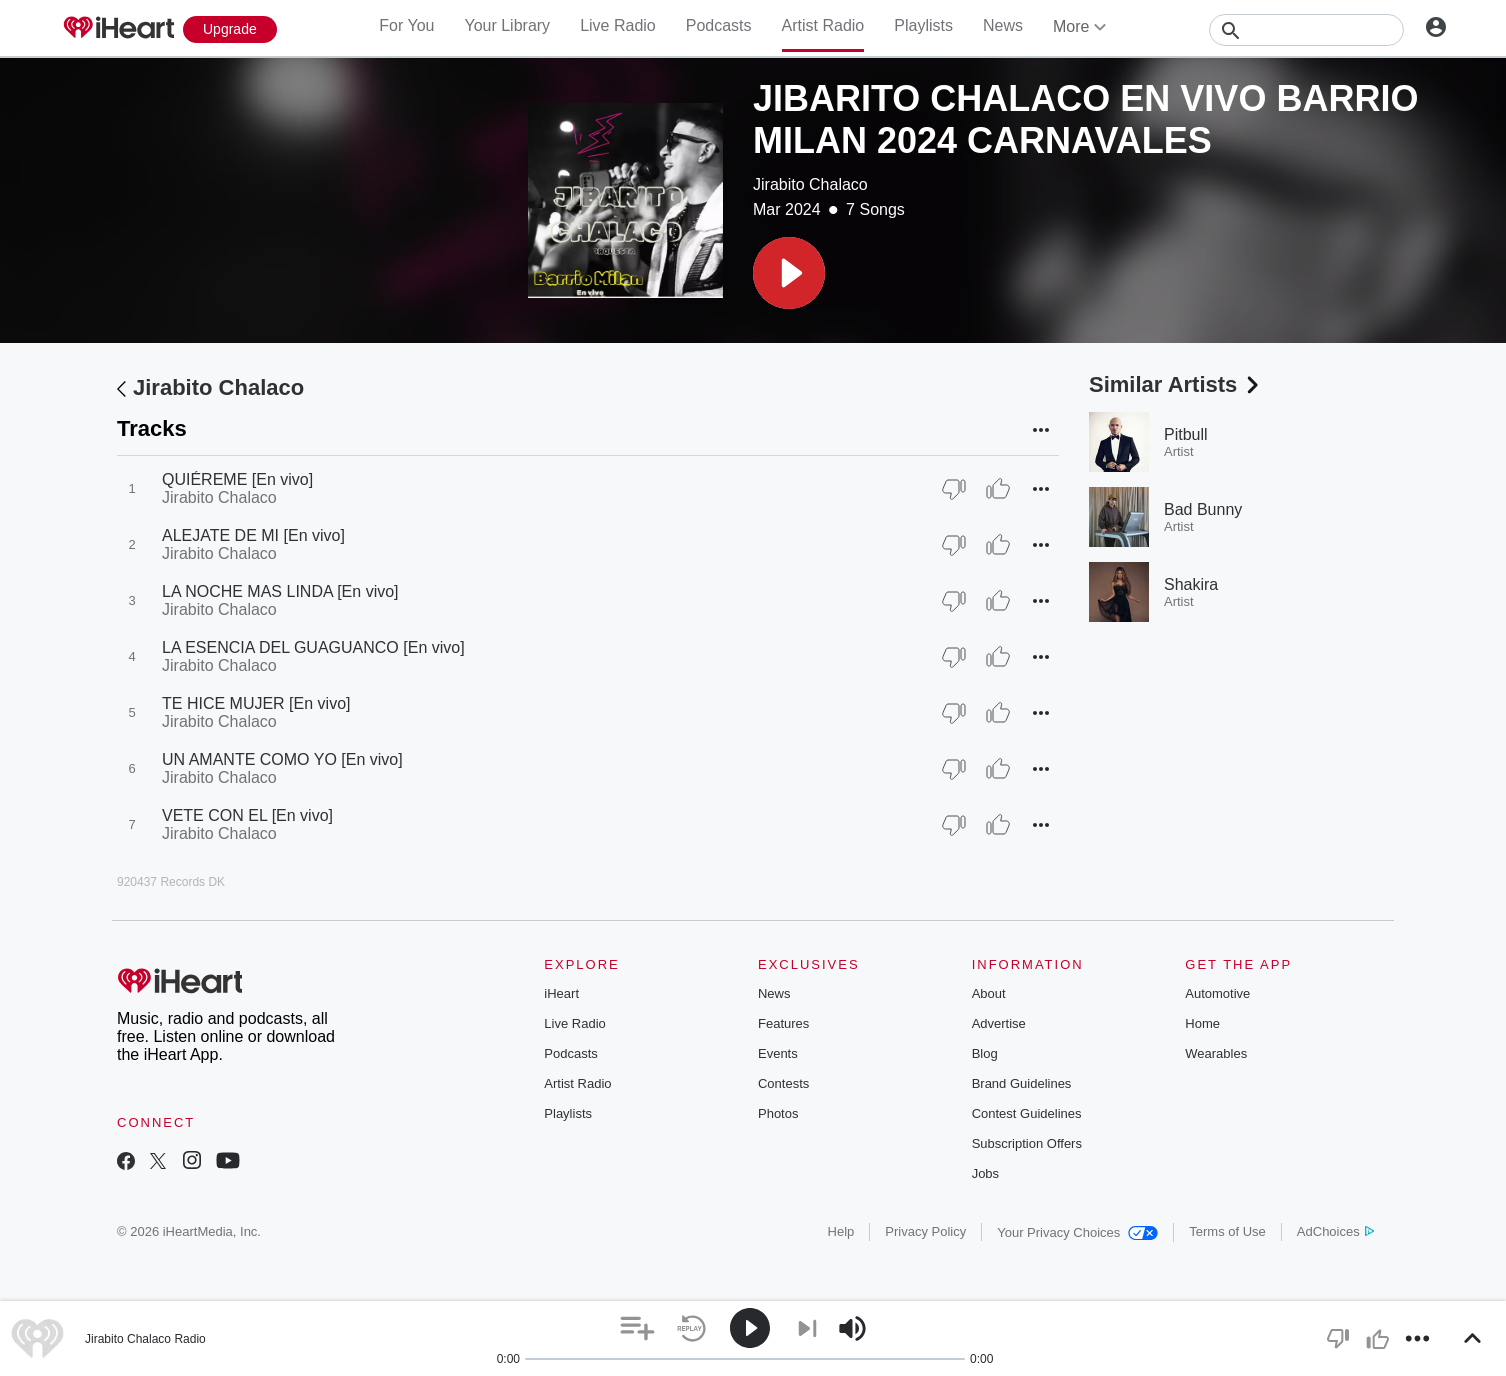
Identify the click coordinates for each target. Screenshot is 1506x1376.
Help (841, 1231)
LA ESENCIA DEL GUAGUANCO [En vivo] (313, 647)
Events (778, 1053)
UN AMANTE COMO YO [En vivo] (282, 759)
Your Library (507, 25)
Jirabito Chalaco (810, 184)
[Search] (1306, 30)
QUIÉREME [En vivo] (237, 479)
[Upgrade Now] (230, 29)
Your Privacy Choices (1077, 1232)
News (1003, 25)
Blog (985, 1053)
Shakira (1191, 584)
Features (783, 1023)
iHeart (561, 993)
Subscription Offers (1027, 1143)
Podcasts (719, 25)
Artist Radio (823, 25)
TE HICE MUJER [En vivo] (256, 703)
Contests (783, 1083)
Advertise (999, 1023)
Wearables (1216, 1053)
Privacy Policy (925, 1231)
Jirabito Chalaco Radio (145, 1339)
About (989, 993)
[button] (789, 273)
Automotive (1217, 993)
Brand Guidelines (1022, 1083)
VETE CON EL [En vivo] (247, 815)
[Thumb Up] (998, 489)
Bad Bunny (1203, 509)
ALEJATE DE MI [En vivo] (253, 535)
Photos (778, 1113)
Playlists (923, 25)
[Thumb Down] (954, 489)
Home (1202, 1023)
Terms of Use (1227, 1231)
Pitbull (1186, 434)
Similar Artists (1176, 384)
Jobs (985, 1173)
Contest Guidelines (1027, 1113)
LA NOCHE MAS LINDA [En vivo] (280, 591)
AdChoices (1335, 1231)
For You (406, 25)
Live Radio (618, 25)
